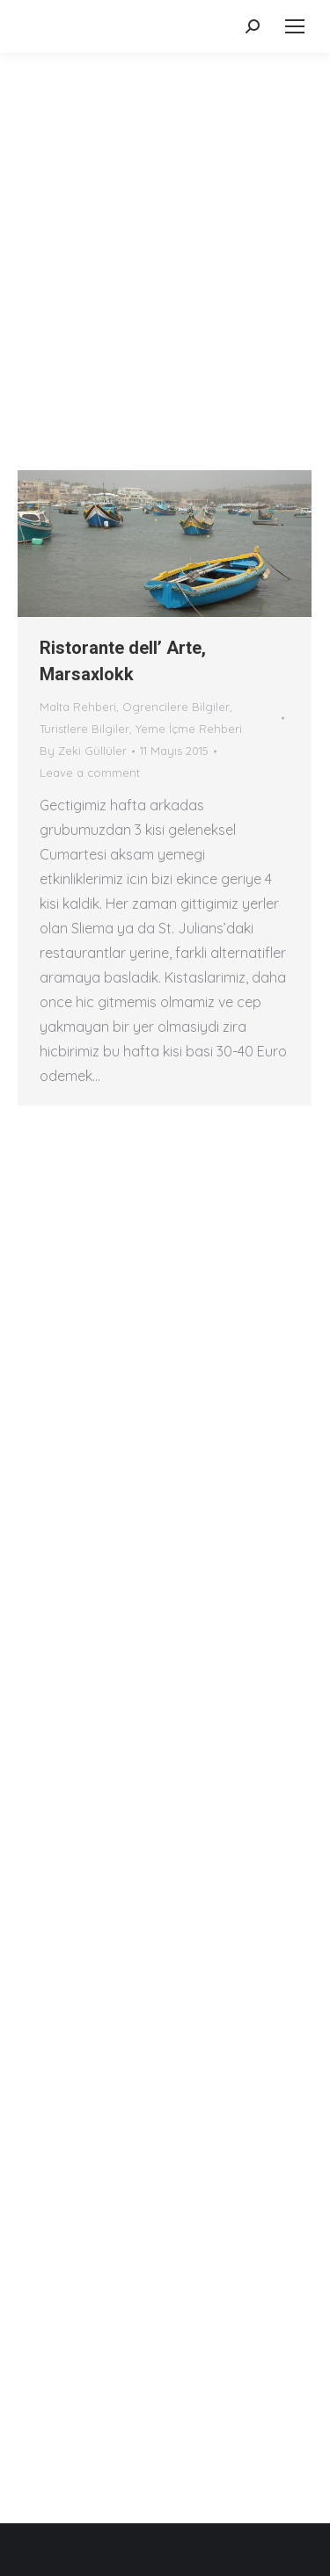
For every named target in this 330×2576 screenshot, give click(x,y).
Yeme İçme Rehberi (189, 729)
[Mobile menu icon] (294, 26)
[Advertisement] (165, 226)
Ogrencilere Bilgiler (176, 707)
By (83, 751)
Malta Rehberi (78, 707)
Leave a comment (90, 773)
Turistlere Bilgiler (84, 729)
